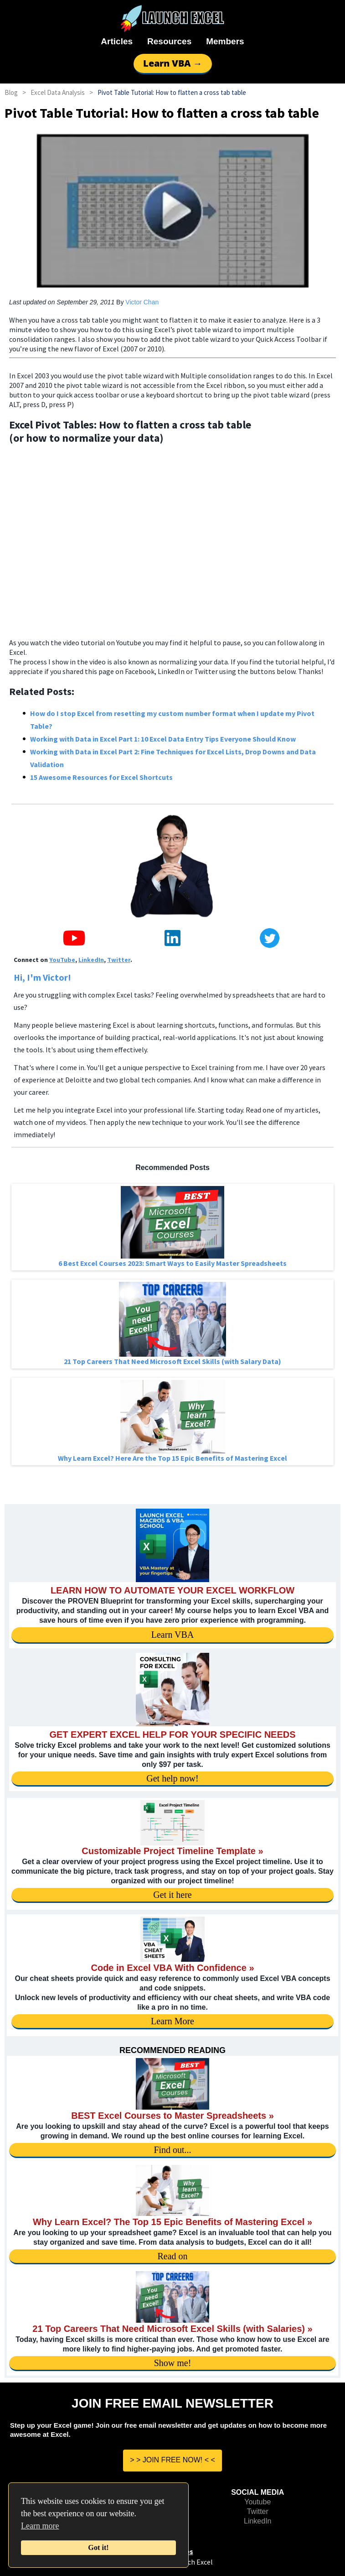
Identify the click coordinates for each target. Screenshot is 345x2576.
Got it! (98, 2548)
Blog (11, 92)
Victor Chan (142, 302)
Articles (117, 41)
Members (225, 41)
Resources (169, 41)
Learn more (40, 2525)
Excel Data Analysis (58, 92)
